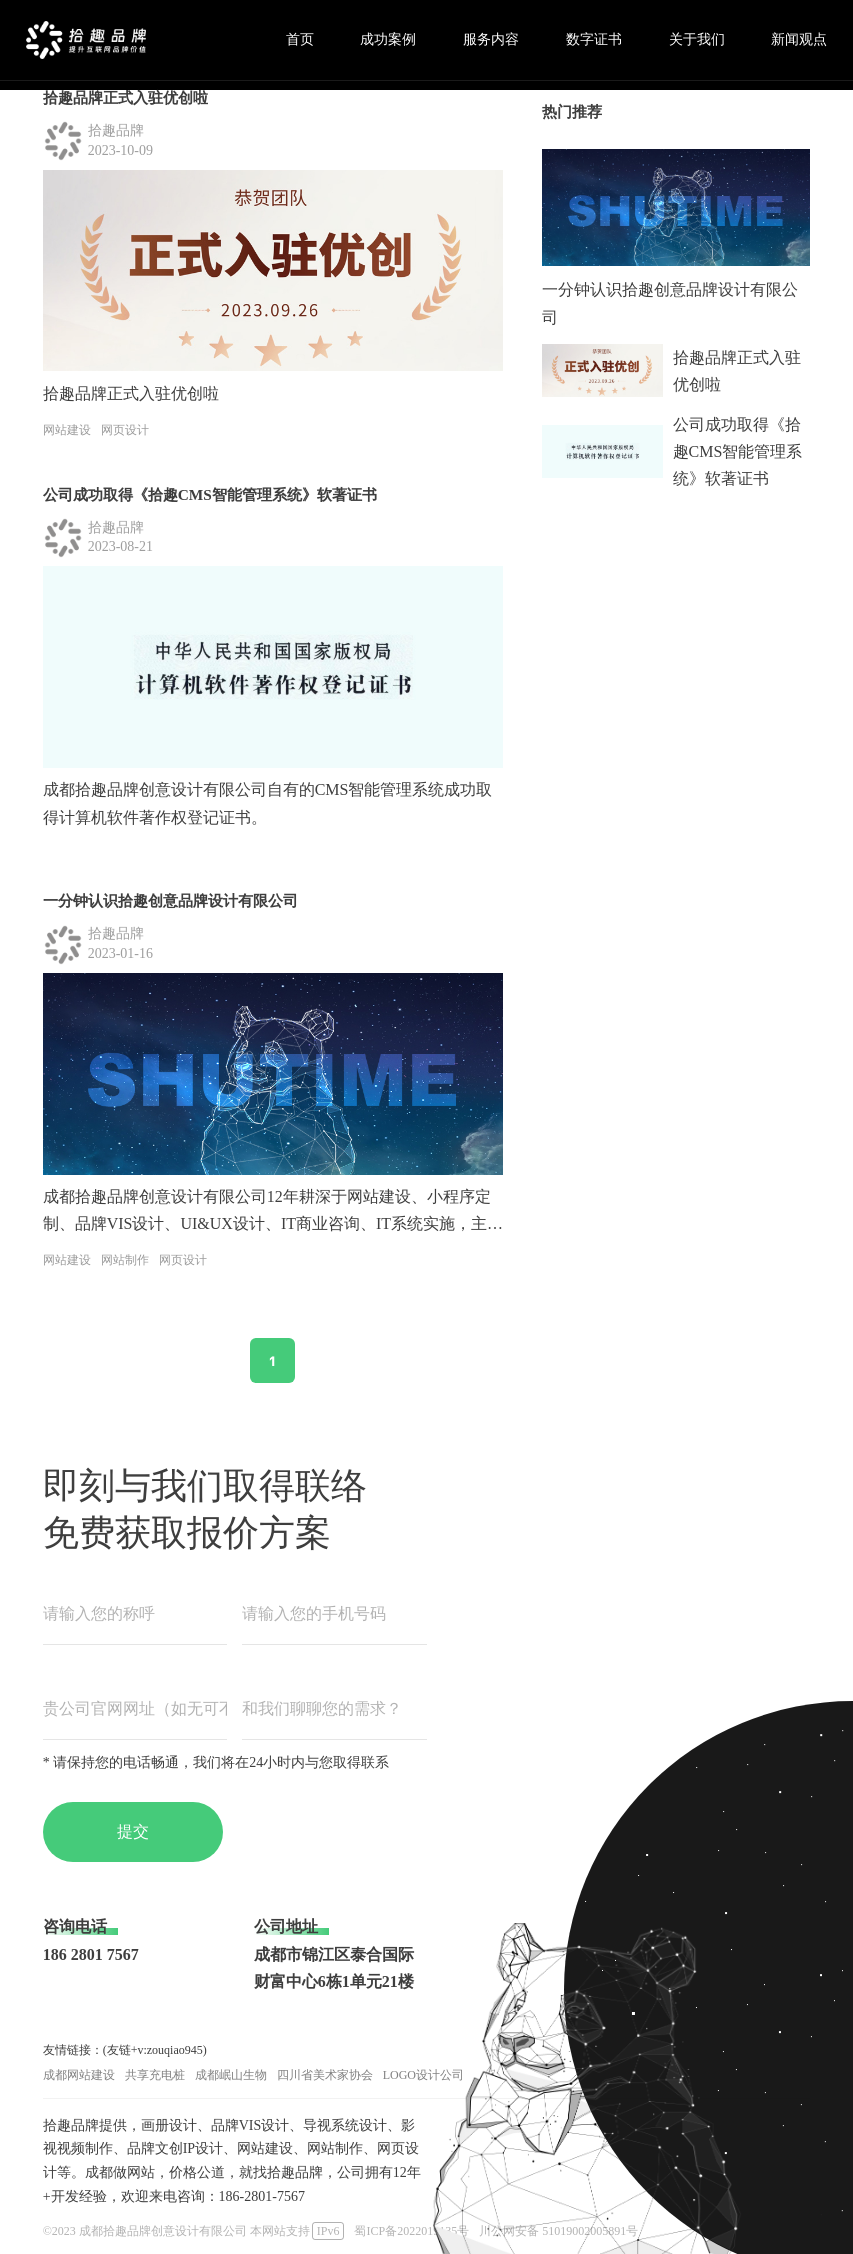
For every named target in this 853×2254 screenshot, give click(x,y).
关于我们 (697, 39)
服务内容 (491, 39)
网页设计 (125, 430)
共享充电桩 (155, 2075)
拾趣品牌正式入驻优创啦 (125, 97)
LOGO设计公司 (423, 2075)
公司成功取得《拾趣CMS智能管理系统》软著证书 (210, 494)
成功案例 (388, 39)
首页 (300, 39)
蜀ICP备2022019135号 (411, 2231)
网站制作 (125, 1260)
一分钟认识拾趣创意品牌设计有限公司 (170, 900)
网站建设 (67, 430)
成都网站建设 (79, 2075)
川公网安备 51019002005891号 (558, 2231)
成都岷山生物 (231, 2075)
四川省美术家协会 (325, 2075)
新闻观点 (799, 39)
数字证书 (594, 39)
